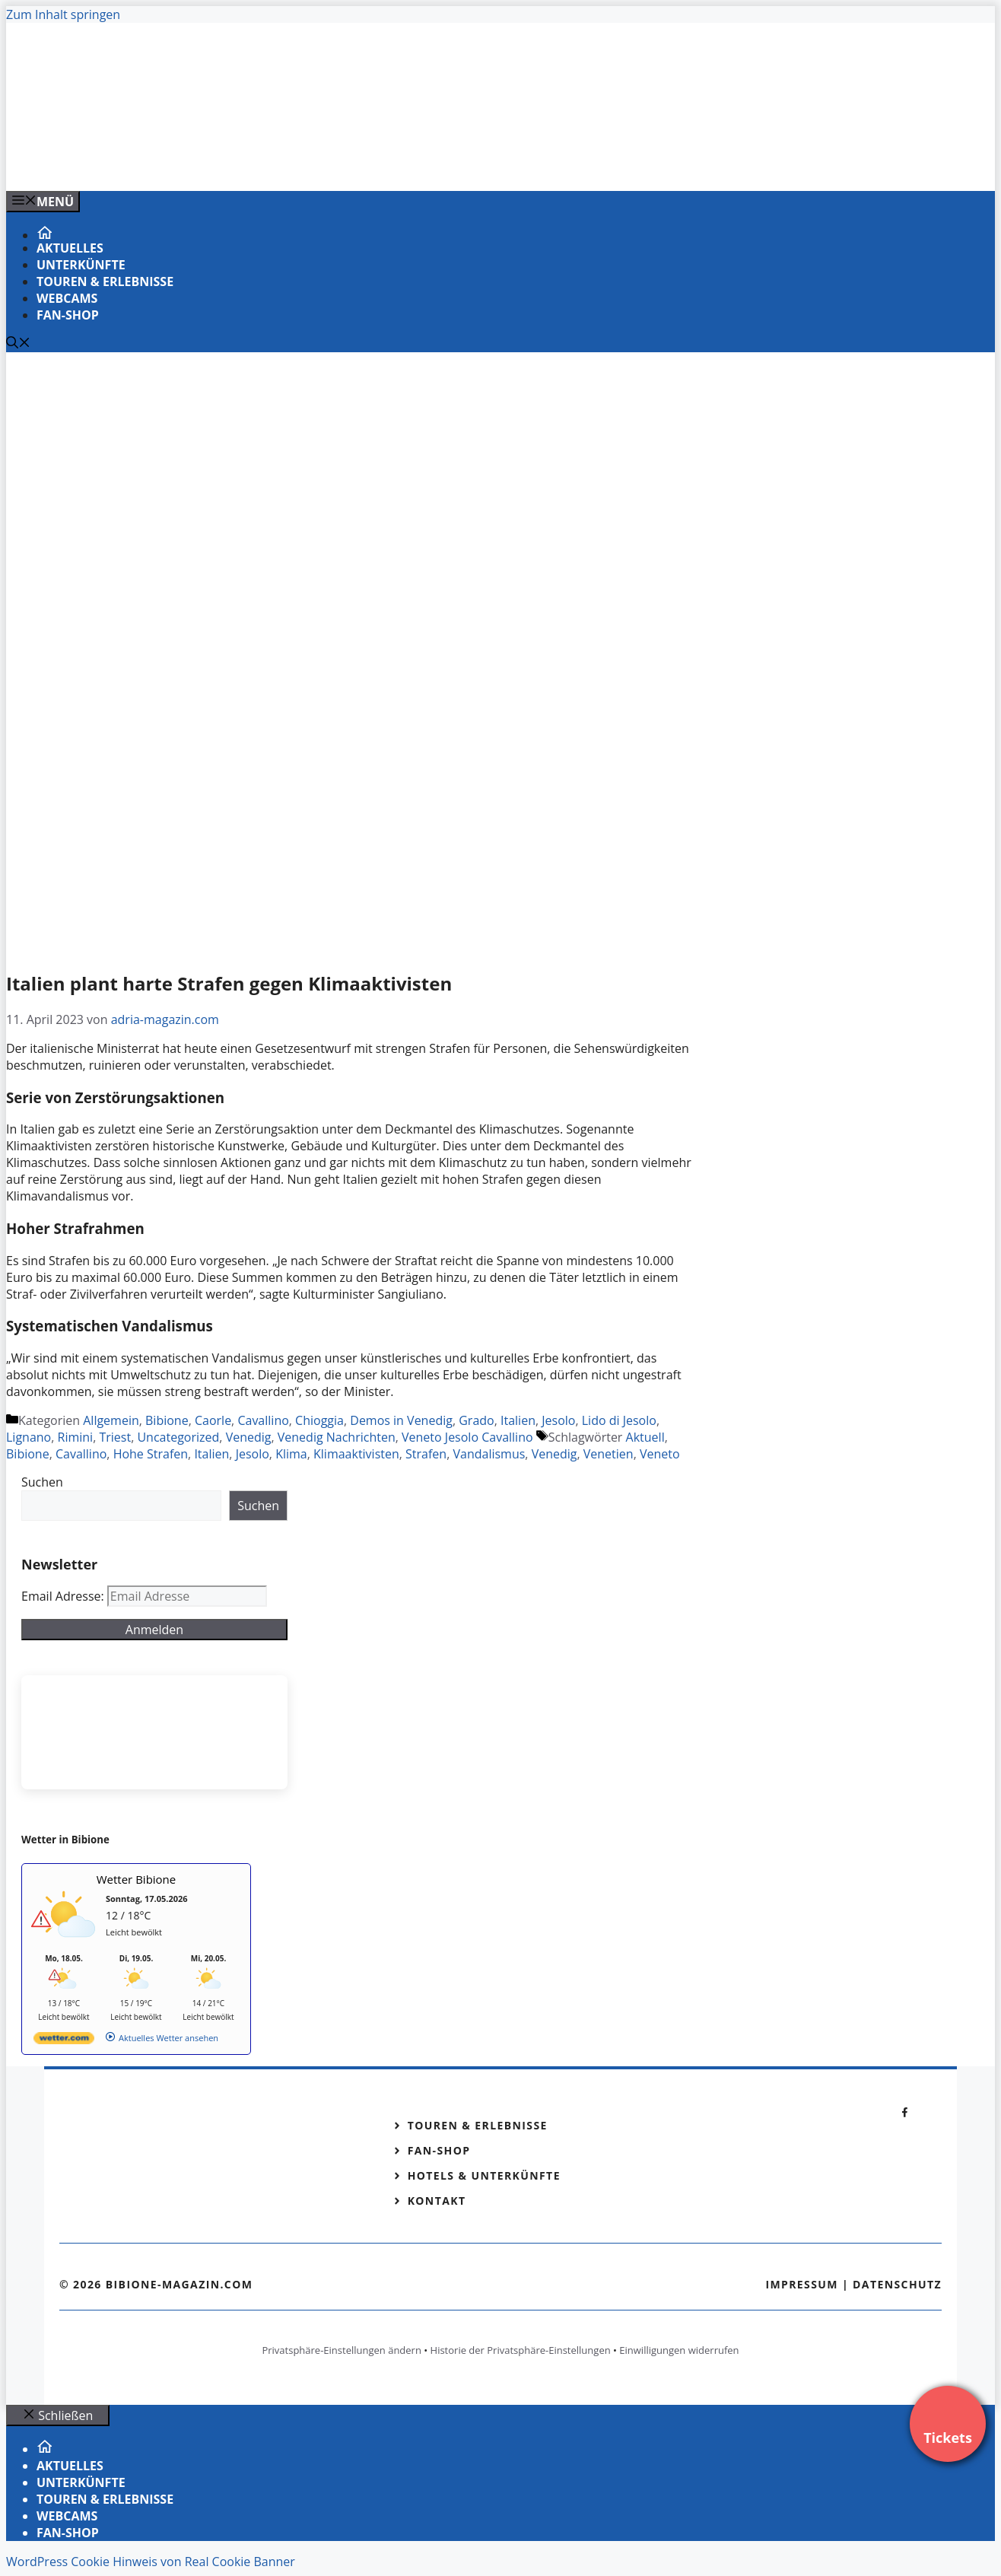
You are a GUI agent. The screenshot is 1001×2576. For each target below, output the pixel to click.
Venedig (249, 1437)
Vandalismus (489, 1453)
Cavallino (262, 1420)
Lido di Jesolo (619, 1420)
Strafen (425, 1453)
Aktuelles (70, 248)
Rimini (76, 1437)
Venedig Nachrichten (337, 1437)
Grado (476, 1420)
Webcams (67, 298)
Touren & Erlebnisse (105, 281)
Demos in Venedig (401, 1420)
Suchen (42, 1482)
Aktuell (645, 1437)
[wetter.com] (63, 2040)
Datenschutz (897, 2284)
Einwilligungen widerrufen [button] (679, 2350)
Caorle (213, 1420)
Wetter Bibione (136, 1879)
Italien (517, 1420)
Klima (291, 1453)
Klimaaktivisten (356, 1453)
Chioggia (319, 1420)
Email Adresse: (64, 1596)
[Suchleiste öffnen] (18, 344)
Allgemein (111, 1420)
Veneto (660, 1453)
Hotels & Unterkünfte (484, 2175)
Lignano (28, 1437)
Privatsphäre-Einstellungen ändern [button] (341, 2350)
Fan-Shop (68, 315)
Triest (115, 1437)
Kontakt (437, 2200)
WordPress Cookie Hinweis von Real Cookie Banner (150, 2561)
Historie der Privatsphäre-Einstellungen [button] (521, 2350)
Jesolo (558, 1420)
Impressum (801, 2284)
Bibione (167, 1420)
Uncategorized (178, 1437)
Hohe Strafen (150, 1453)
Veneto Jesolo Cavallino (467, 1437)
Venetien (608, 1453)
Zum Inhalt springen (63, 14)
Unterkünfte (81, 264)
